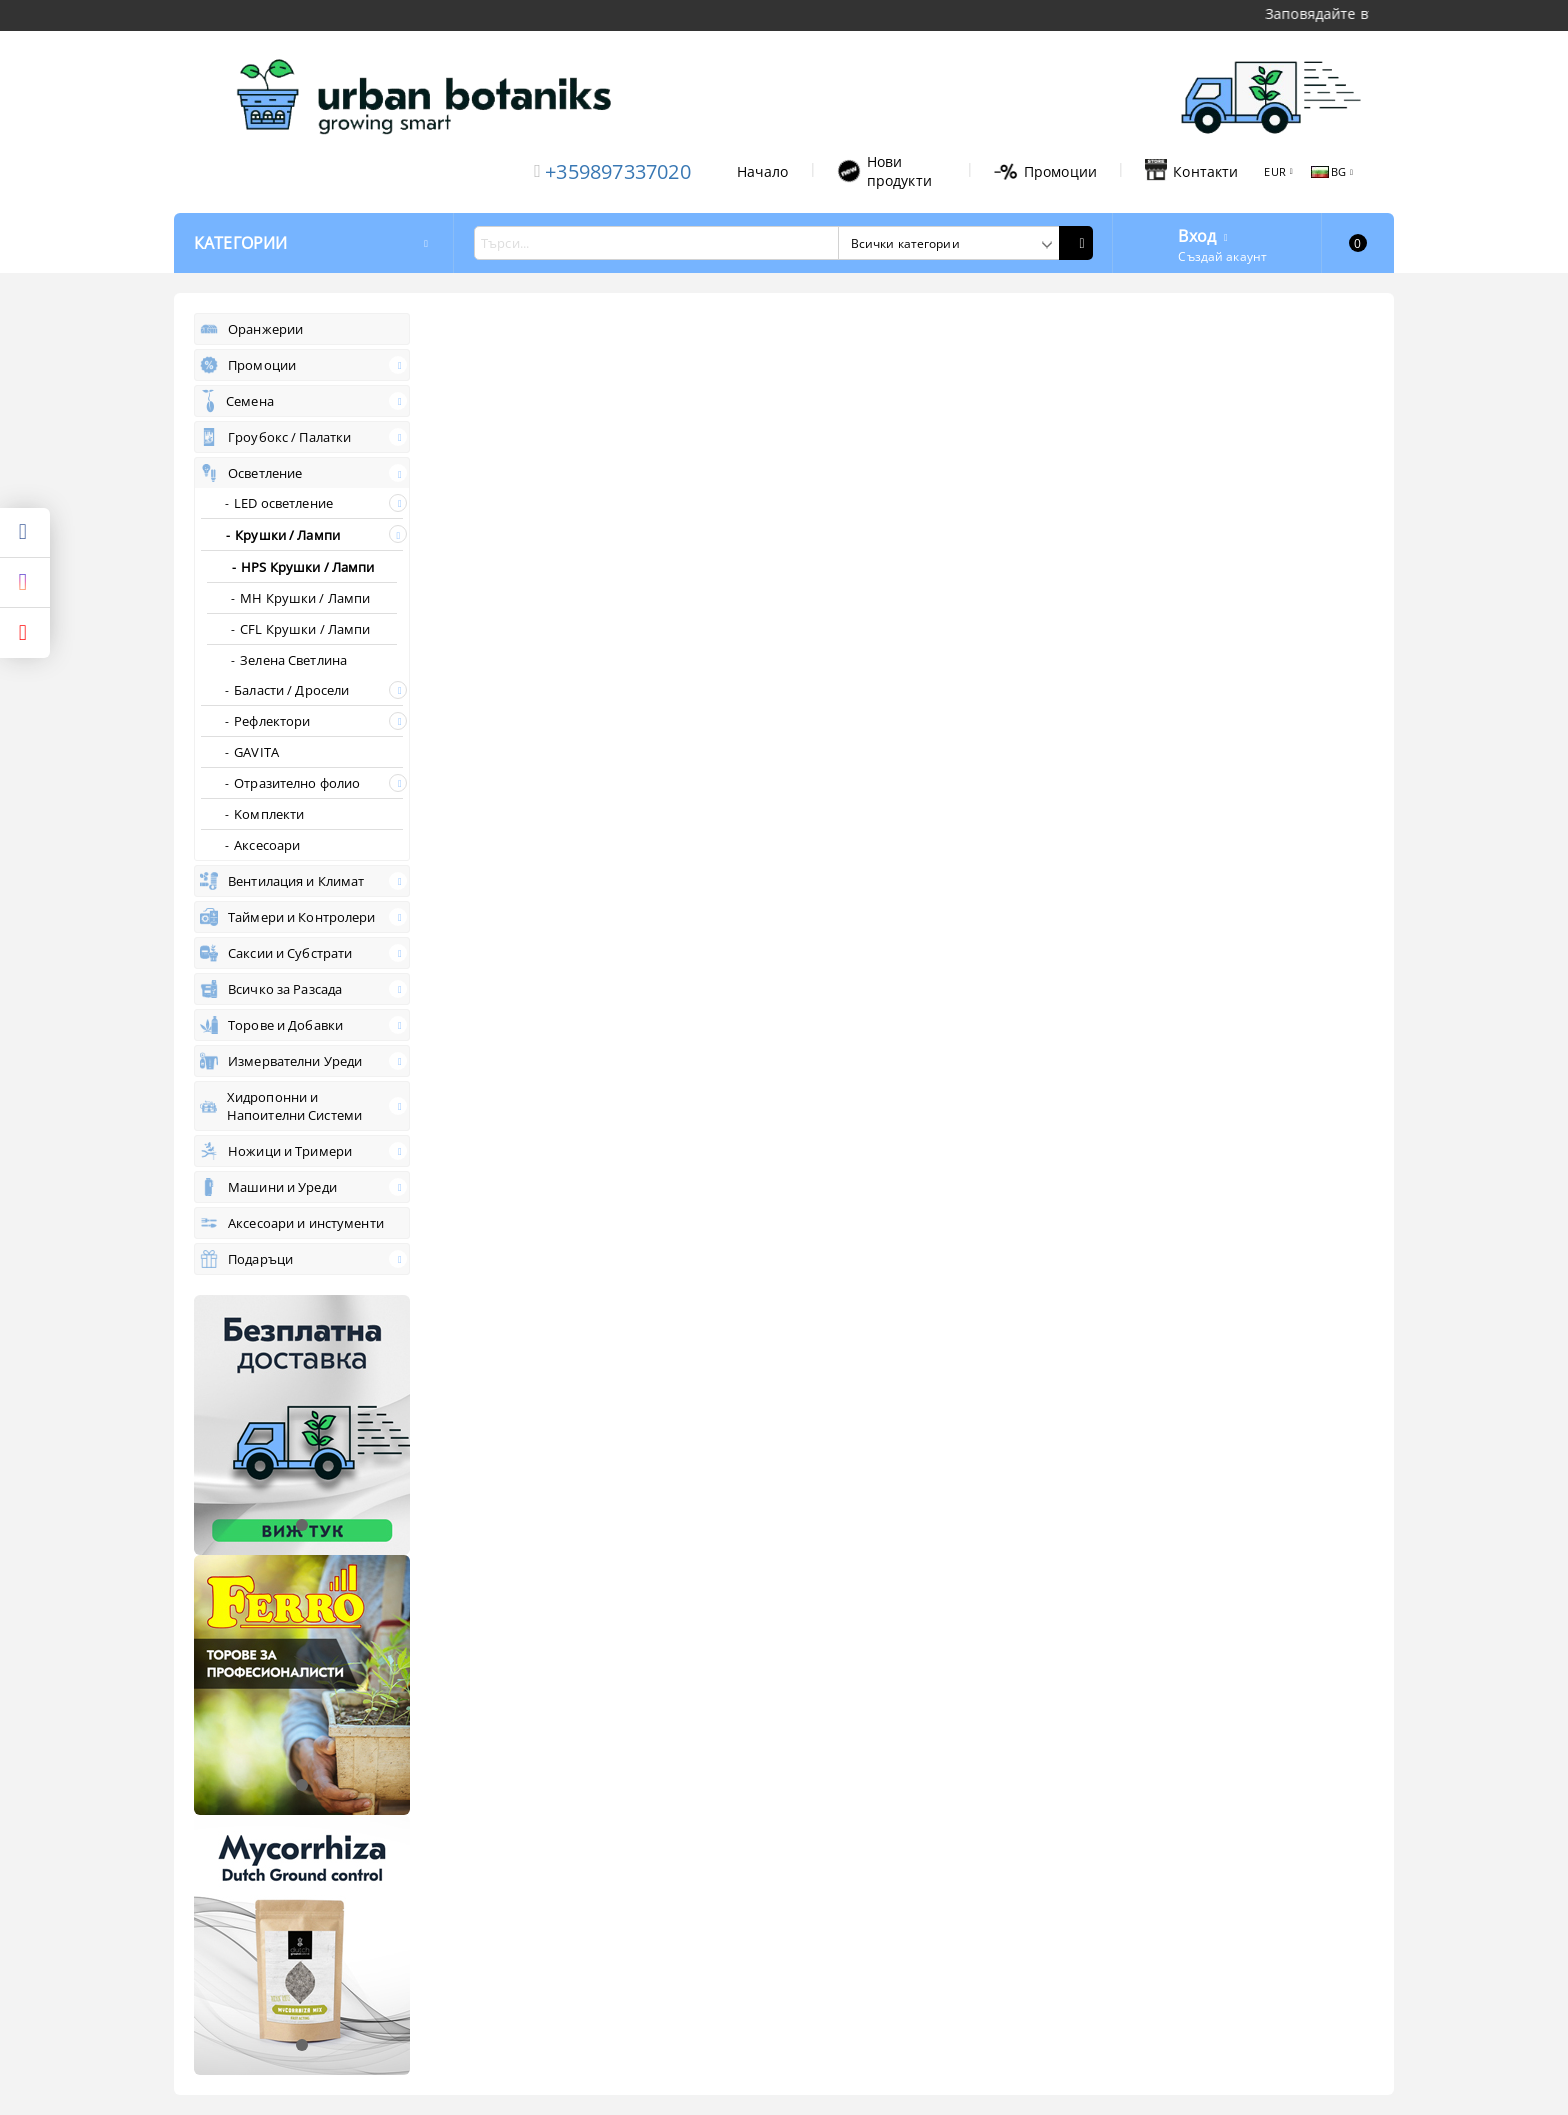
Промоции (1045, 171)
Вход (1197, 234)
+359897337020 (618, 171)
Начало (763, 171)
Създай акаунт (1222, 256)
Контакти (1191, 171)
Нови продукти (884, 171)
